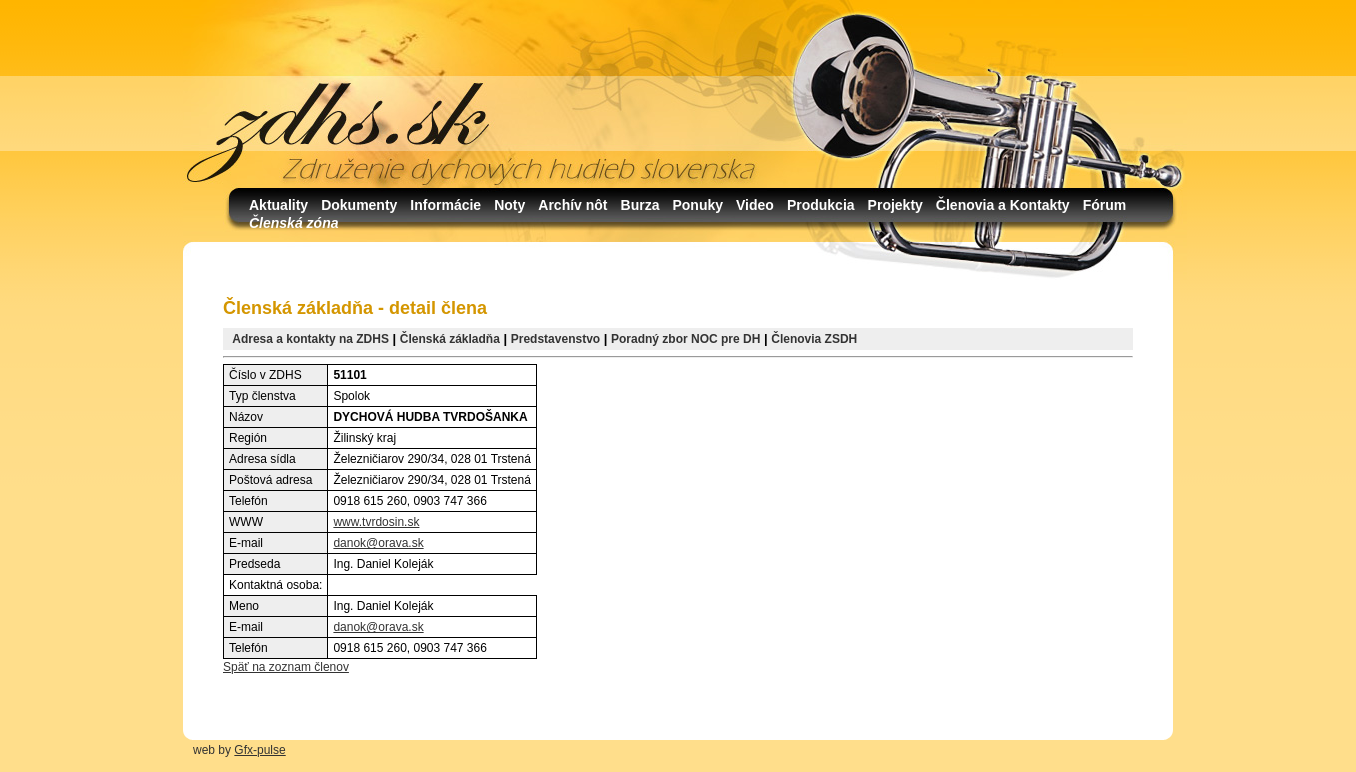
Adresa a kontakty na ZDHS (310, 339)
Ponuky (697, 205)
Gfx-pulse (259, 750)
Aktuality (278, 205)
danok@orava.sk (378, 543)
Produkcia (821, 205)
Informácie (445, 205)
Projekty (895, 205)
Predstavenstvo (555, 339)
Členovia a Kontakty (1003, 205)
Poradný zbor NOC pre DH (685, 339)
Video (755, 205)
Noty (509, 205)
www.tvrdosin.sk (376, 522)
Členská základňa (450, 339)
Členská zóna (293, 223)
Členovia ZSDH (814, 339)
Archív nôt (572, 205)
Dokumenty (359, 205)
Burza (640, 205)
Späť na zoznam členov (286, 667)
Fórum (1105, 205)
